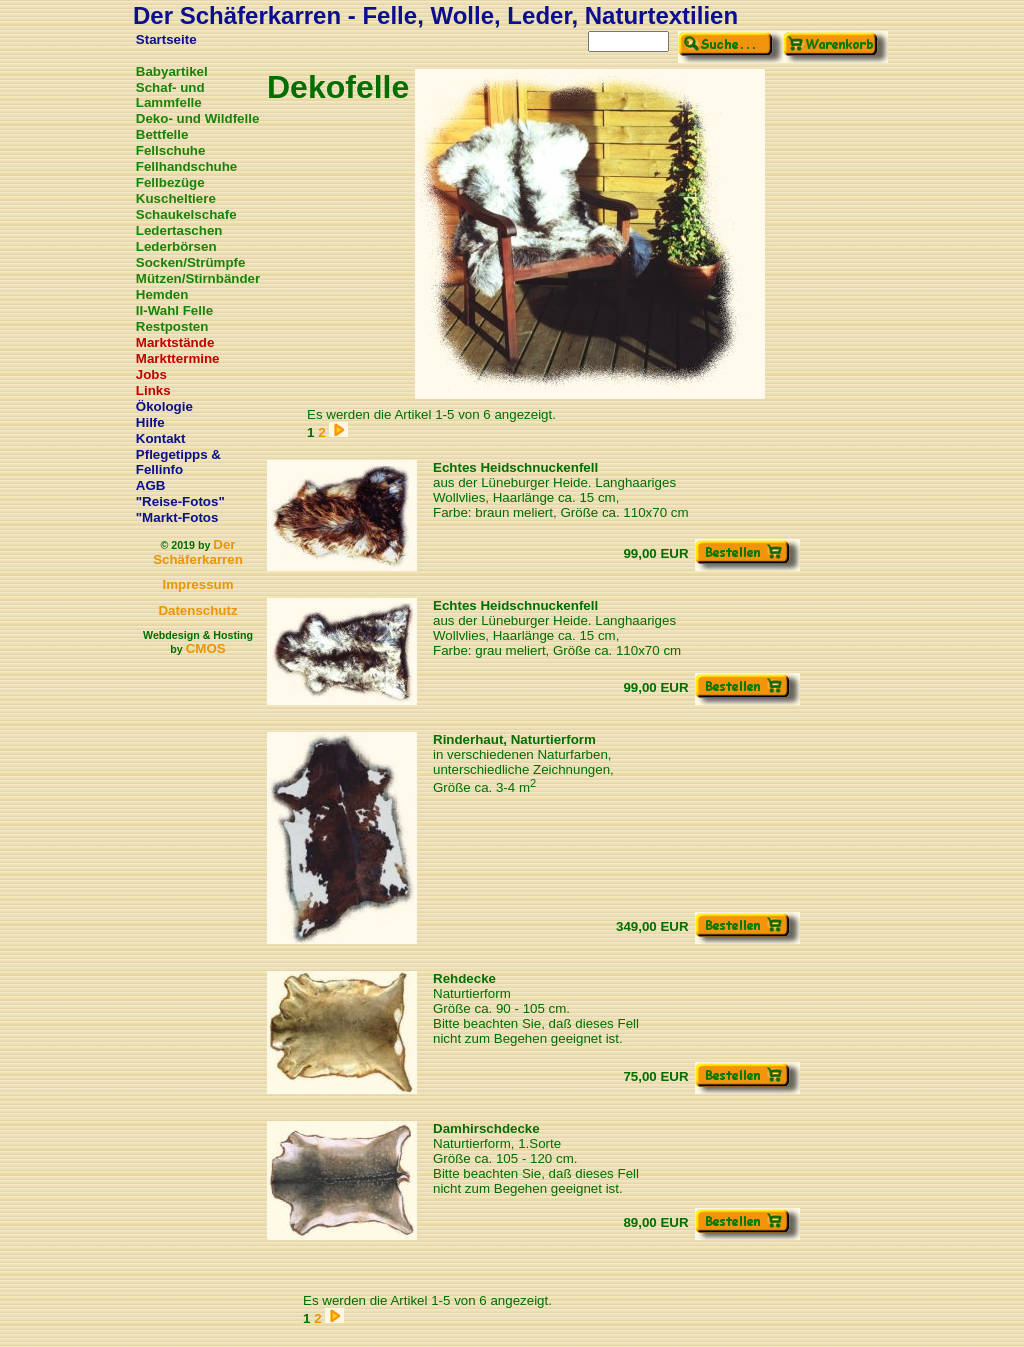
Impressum (197, 584)
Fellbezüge (170, 182)
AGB (151, 485)
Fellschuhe (171, 150)
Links (153, 390)
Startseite (166, 39)
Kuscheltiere (176, 198)
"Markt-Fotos (177, 517)
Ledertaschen (179, 230)
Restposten (172, 326)
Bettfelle (162, 134)
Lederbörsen (176, 246)
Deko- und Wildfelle (198, 118)
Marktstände (175, 342)
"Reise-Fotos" (180, 501)
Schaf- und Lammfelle (170, 95)
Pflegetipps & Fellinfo (178, 462)
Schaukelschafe (186, 214)
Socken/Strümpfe (191, 262)
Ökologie (164, 406)
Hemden (162, 294)
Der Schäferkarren (198, 552)
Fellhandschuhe (186, 166)
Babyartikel (172, 71)
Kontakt (161, 438)
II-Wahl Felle (174, 310)
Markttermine (178, 358)
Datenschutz (197, 610)
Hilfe (150, 422)
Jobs (151, 374)
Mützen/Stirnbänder (198, 278)
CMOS (206, 648)
